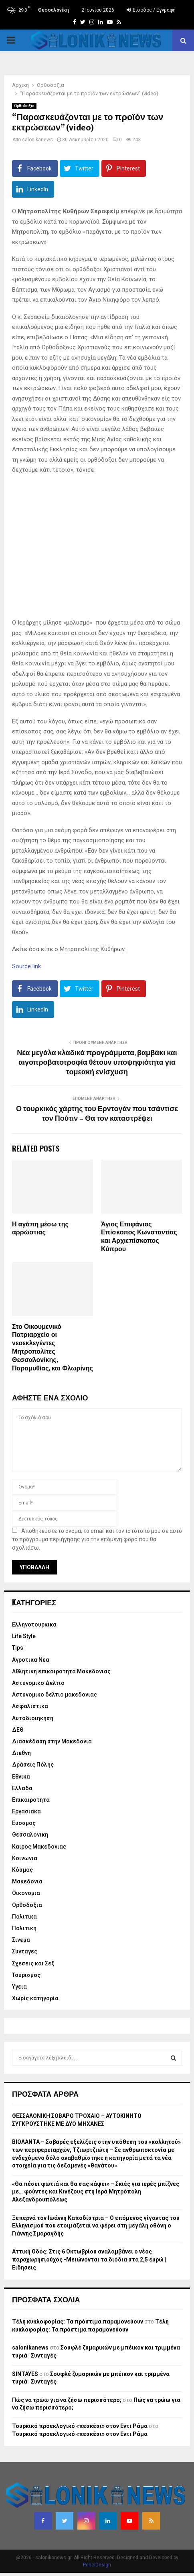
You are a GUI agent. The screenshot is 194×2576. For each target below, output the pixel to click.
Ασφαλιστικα (30, 1706)
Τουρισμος (26, 1975)
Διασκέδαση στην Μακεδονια (52, 1741)
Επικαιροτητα (31, 1800)
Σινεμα (21, 1940)
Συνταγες (24, 1951)
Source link (26, 966)
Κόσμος (22, 1870)
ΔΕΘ (18, 1730)
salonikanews (37, 139)
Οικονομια (26, 1893)
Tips (17, 1648)
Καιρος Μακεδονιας (39, 1846)
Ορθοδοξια (24, 106)
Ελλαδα (22, 1788)
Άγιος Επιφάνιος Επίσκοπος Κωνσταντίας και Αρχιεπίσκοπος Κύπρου (139, 1237)
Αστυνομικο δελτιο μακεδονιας (54, 1694)
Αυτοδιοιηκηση (32, 1718)
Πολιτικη (24, 1928)
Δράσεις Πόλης (33, 1764)
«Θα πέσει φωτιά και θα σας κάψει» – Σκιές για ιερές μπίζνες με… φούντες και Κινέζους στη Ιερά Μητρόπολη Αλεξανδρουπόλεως (95, 2192)
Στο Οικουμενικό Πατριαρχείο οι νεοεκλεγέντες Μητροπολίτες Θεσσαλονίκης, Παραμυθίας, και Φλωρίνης (52, 1348)
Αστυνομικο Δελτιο (38, 1683)
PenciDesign (97, 2565)
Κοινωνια (24, 1858)
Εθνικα (21, 1776)
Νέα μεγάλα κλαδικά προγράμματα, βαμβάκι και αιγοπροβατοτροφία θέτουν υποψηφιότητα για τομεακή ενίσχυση (97, 1062)
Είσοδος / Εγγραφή (151, 10)
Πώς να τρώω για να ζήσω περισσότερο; (66, 2400)
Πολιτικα (24, 1916)
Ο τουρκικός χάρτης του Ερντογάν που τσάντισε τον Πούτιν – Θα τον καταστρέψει (97, 1114)
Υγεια (19, 1986)
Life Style (24, 1636)
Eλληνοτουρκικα (34, 1624)
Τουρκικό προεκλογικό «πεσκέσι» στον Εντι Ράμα (80, 2426)
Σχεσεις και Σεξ (33, 1963)
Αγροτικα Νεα (30, 1660)
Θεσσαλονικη (30, 1834)
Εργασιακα (26, 1811)
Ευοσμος (24, 1823)
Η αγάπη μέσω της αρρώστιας (40, 1228)
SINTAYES (25, 2374)
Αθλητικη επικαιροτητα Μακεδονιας (61, 1671)
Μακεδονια (27, 1881)
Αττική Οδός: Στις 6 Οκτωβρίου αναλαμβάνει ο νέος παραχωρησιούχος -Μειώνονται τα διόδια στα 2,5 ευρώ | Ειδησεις (89, 2259)
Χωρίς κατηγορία (35, 1998)
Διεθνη (21, 1753)
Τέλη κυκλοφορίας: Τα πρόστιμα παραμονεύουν (77, 2321)
